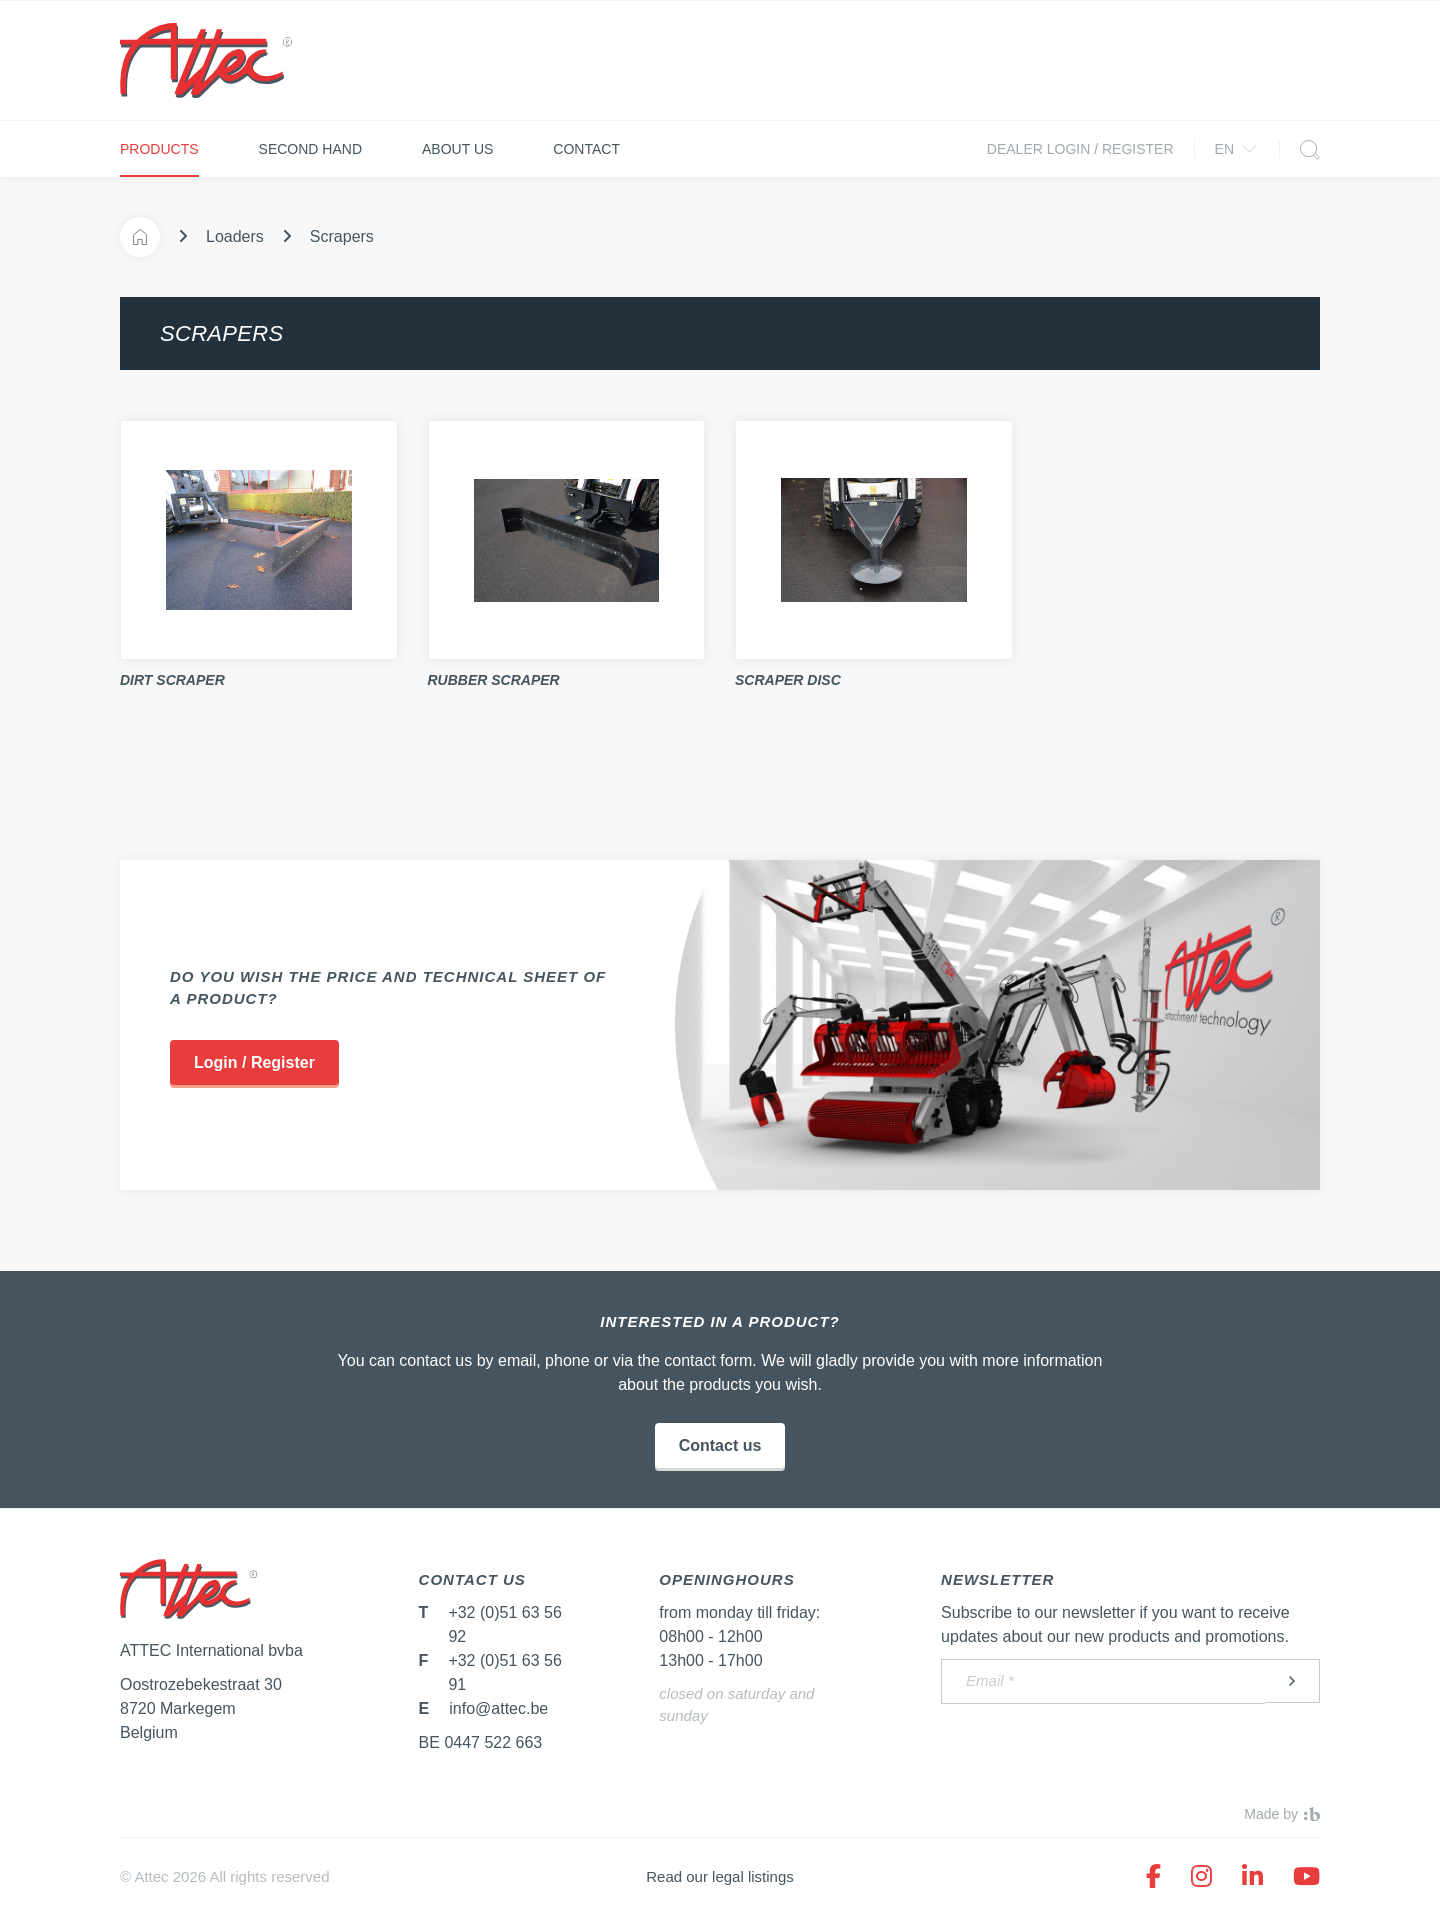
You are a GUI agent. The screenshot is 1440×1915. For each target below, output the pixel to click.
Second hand (310, 149)
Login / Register (254, 1062)
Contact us (720, 1445)
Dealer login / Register (1080, 149)
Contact (586, 149)
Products (159, 149)
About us (457, 149)
